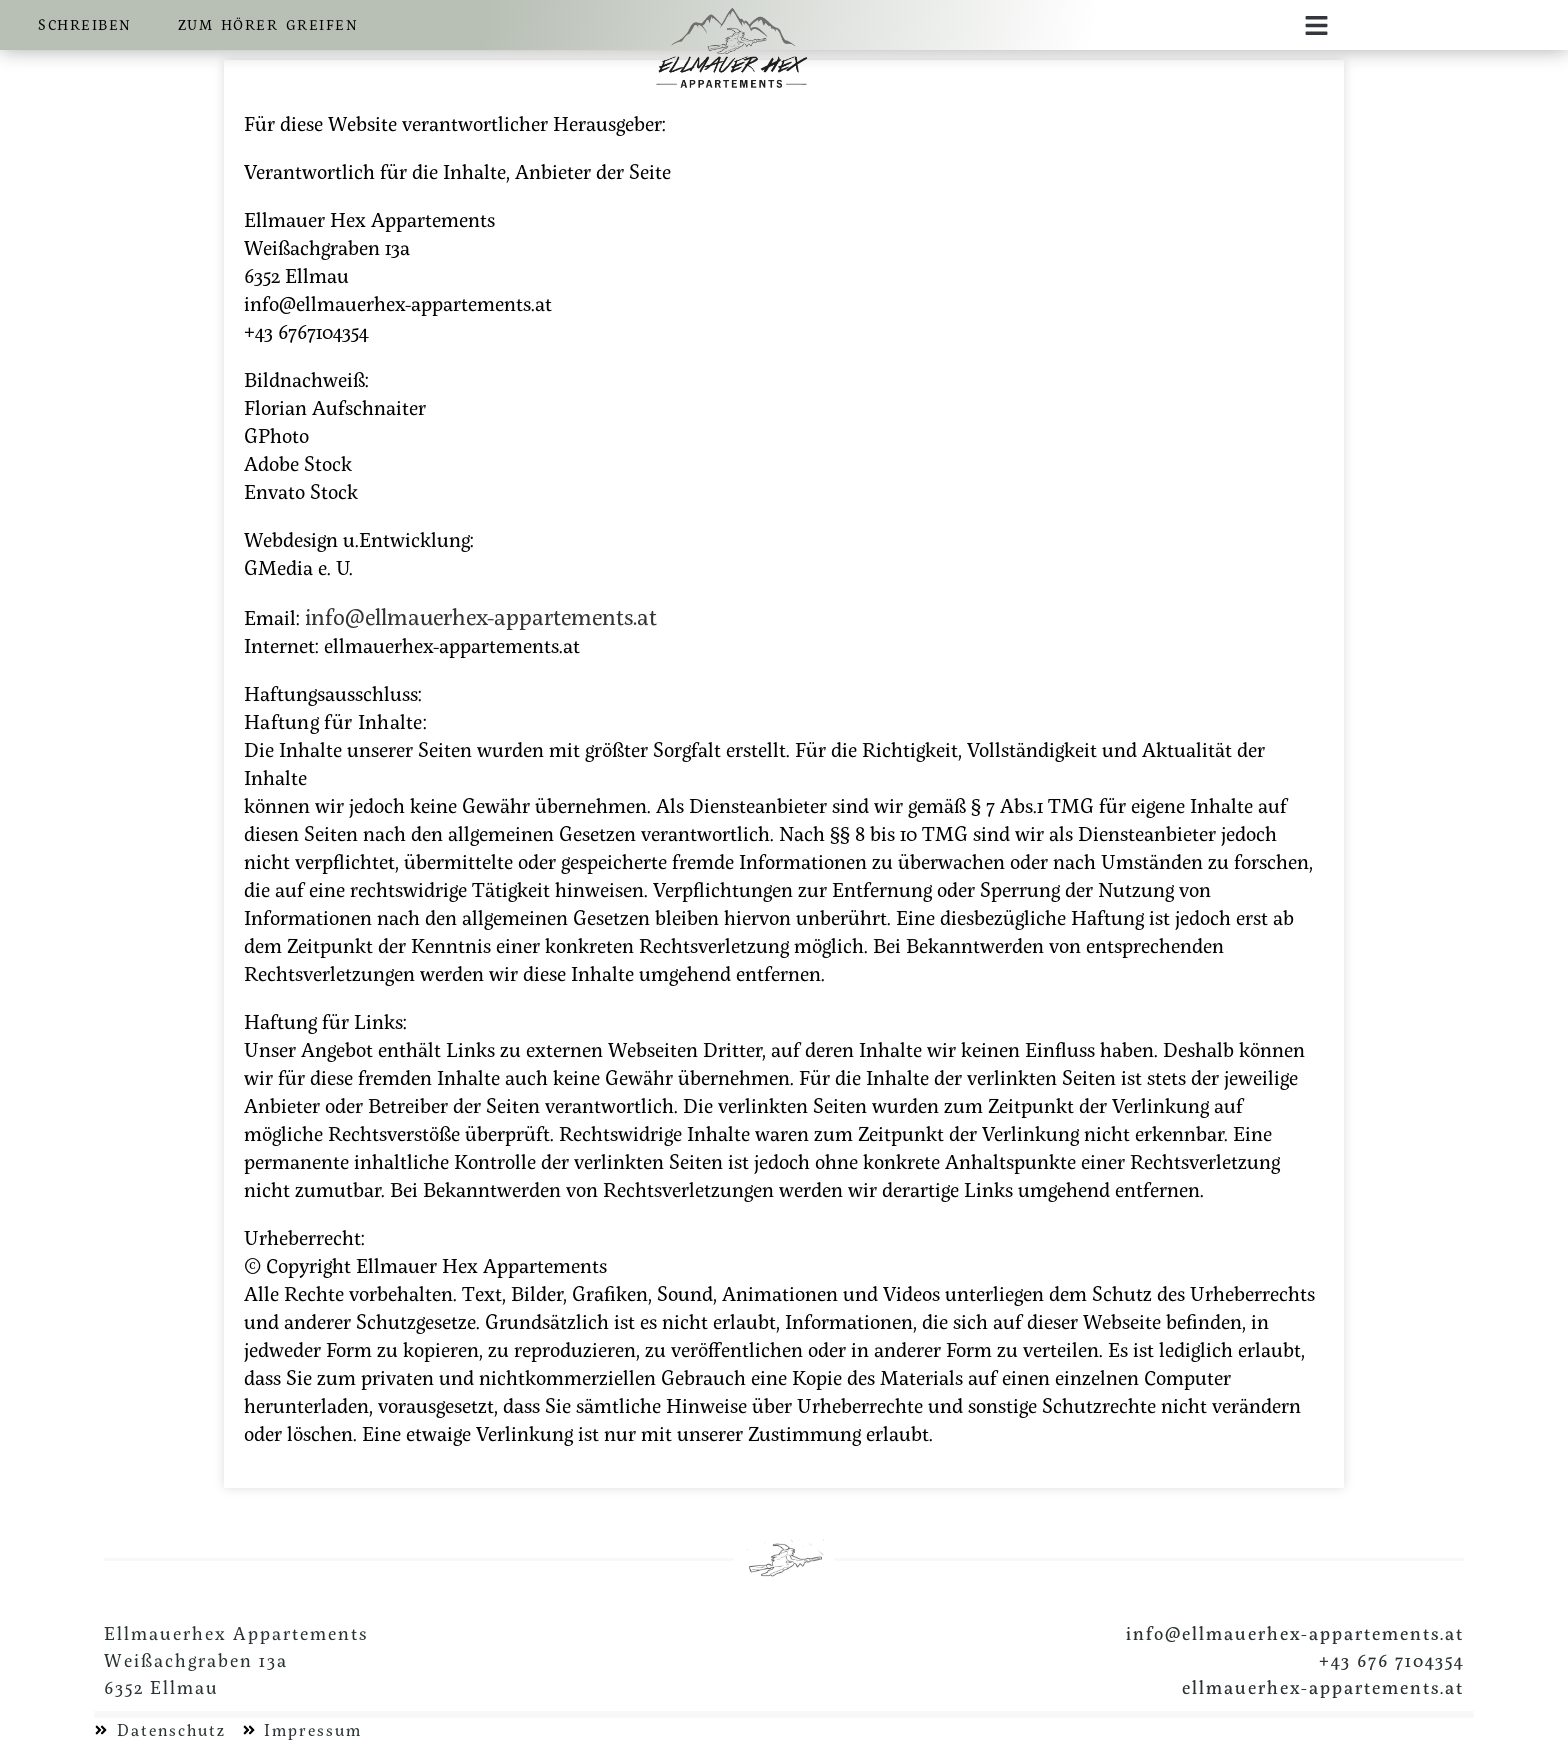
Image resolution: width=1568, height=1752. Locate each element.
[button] (1317, 25)
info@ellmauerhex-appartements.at (481, 616)
